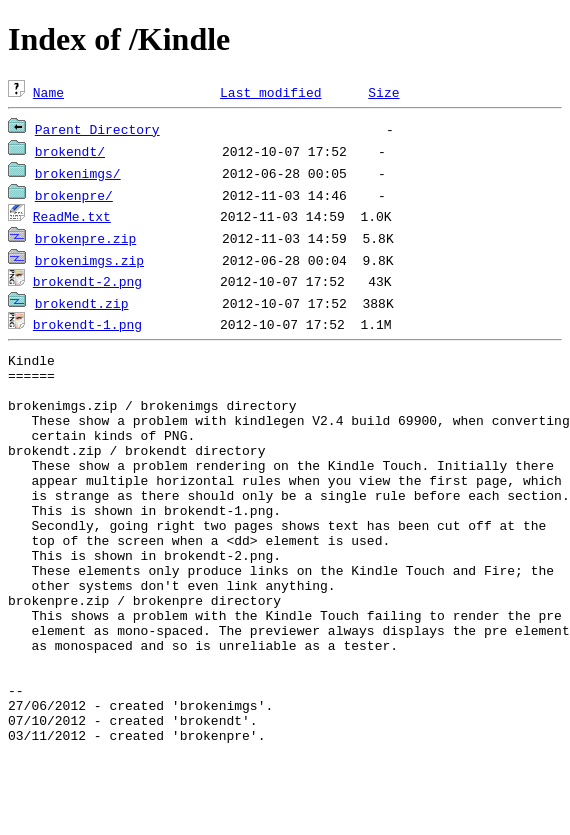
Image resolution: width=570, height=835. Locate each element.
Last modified (270, 92)
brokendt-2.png (87, 281)
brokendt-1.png (87, 324)
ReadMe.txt (72, 216)
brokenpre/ (74, 195)
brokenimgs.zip (89, 260)
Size (383, 92)
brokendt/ (70, 151)
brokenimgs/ (78, 173)
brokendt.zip (82, 303)
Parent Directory (97, 129)
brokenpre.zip (85, 238)
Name (48, 92)
